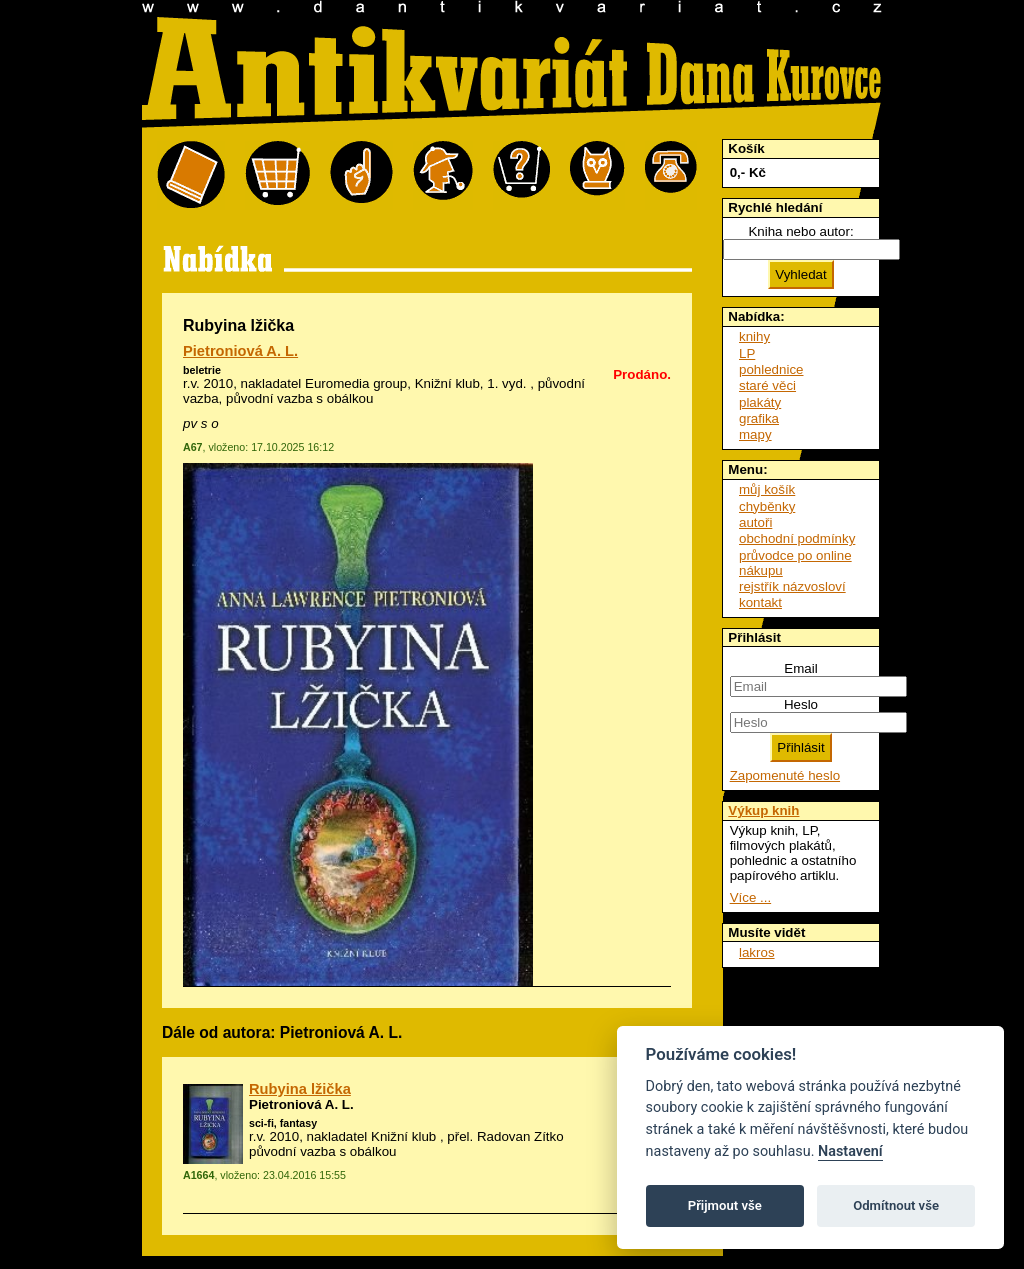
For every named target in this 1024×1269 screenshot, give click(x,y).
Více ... (750, 897)
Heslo (801, 704)
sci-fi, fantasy (283, 1123)
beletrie (202, 370)
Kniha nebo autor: (800, 231)
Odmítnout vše (896, 1205)
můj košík (767, 489)
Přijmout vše (725, 1205)
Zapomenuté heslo (785, 775)
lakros (757, 952)
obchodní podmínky (797, 538)
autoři (755, 522)
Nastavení (850, 1151)
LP (747, 353)
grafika (759, 418)
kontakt (760, 602)
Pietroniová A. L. (240, 351)
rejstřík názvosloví (792, 586)
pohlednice (771, 369)
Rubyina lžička (300, 1089)
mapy (755, 434)
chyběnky (767, 506)
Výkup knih (763, 810)
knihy (754, 336)
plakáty (760, 402)
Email (800, 668)
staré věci (767, 385)
